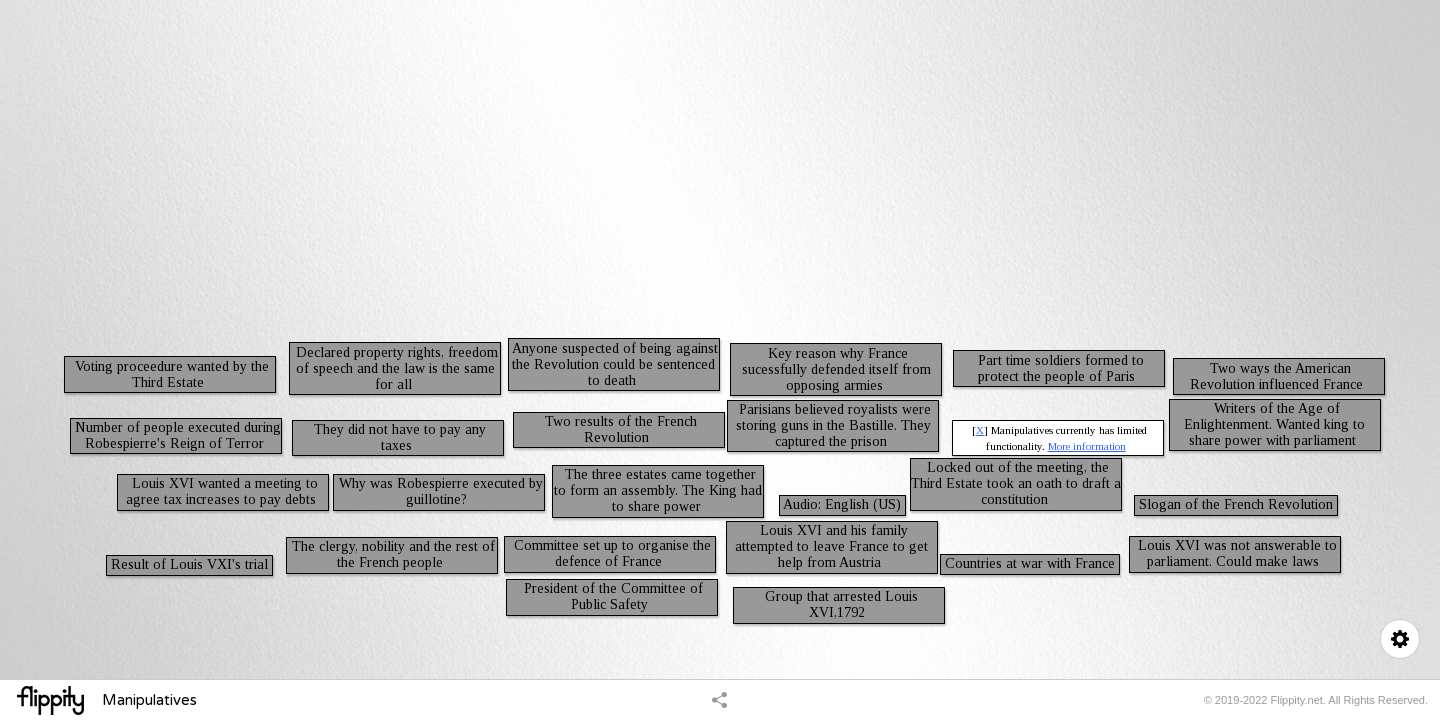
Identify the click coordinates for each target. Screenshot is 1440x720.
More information (1087, 446)
